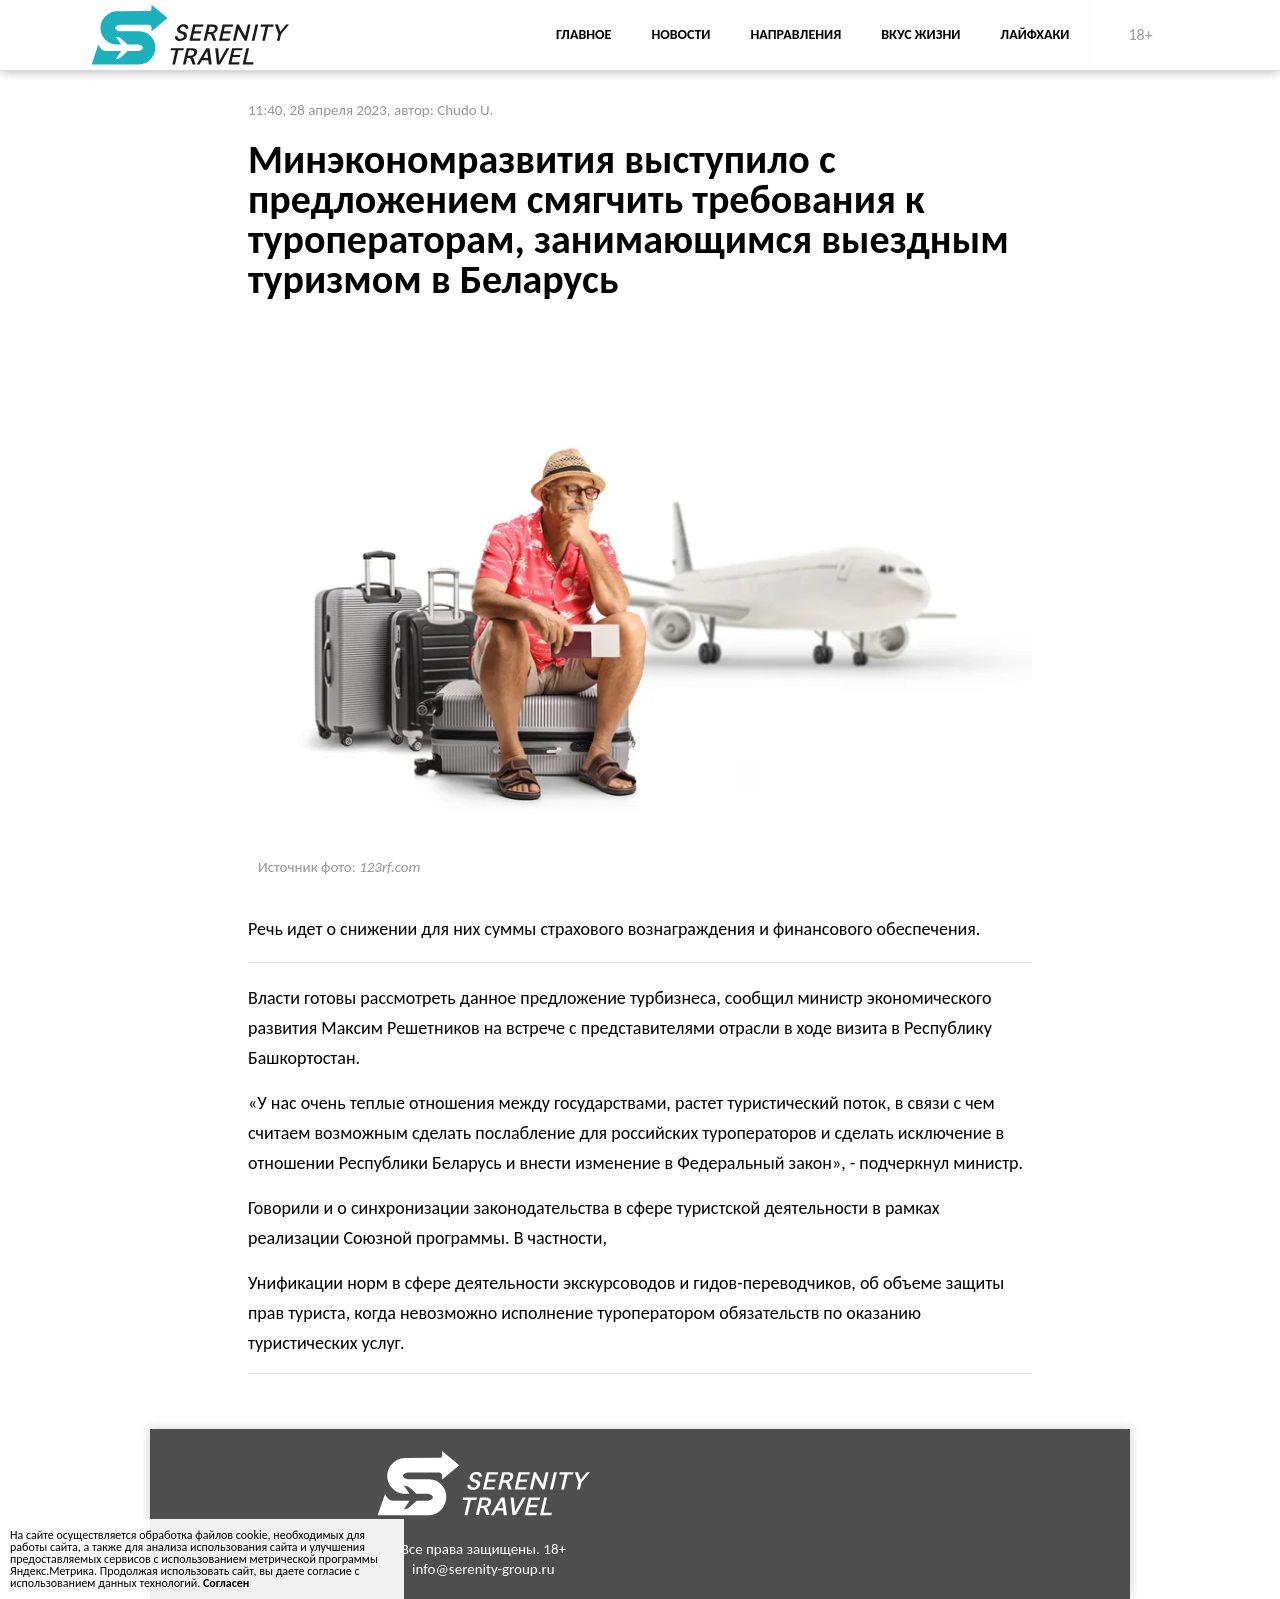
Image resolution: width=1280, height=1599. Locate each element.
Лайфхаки (1034, 34)
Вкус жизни (920, 34)
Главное (583, 34)
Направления (795, 34)
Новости (680, 34)
